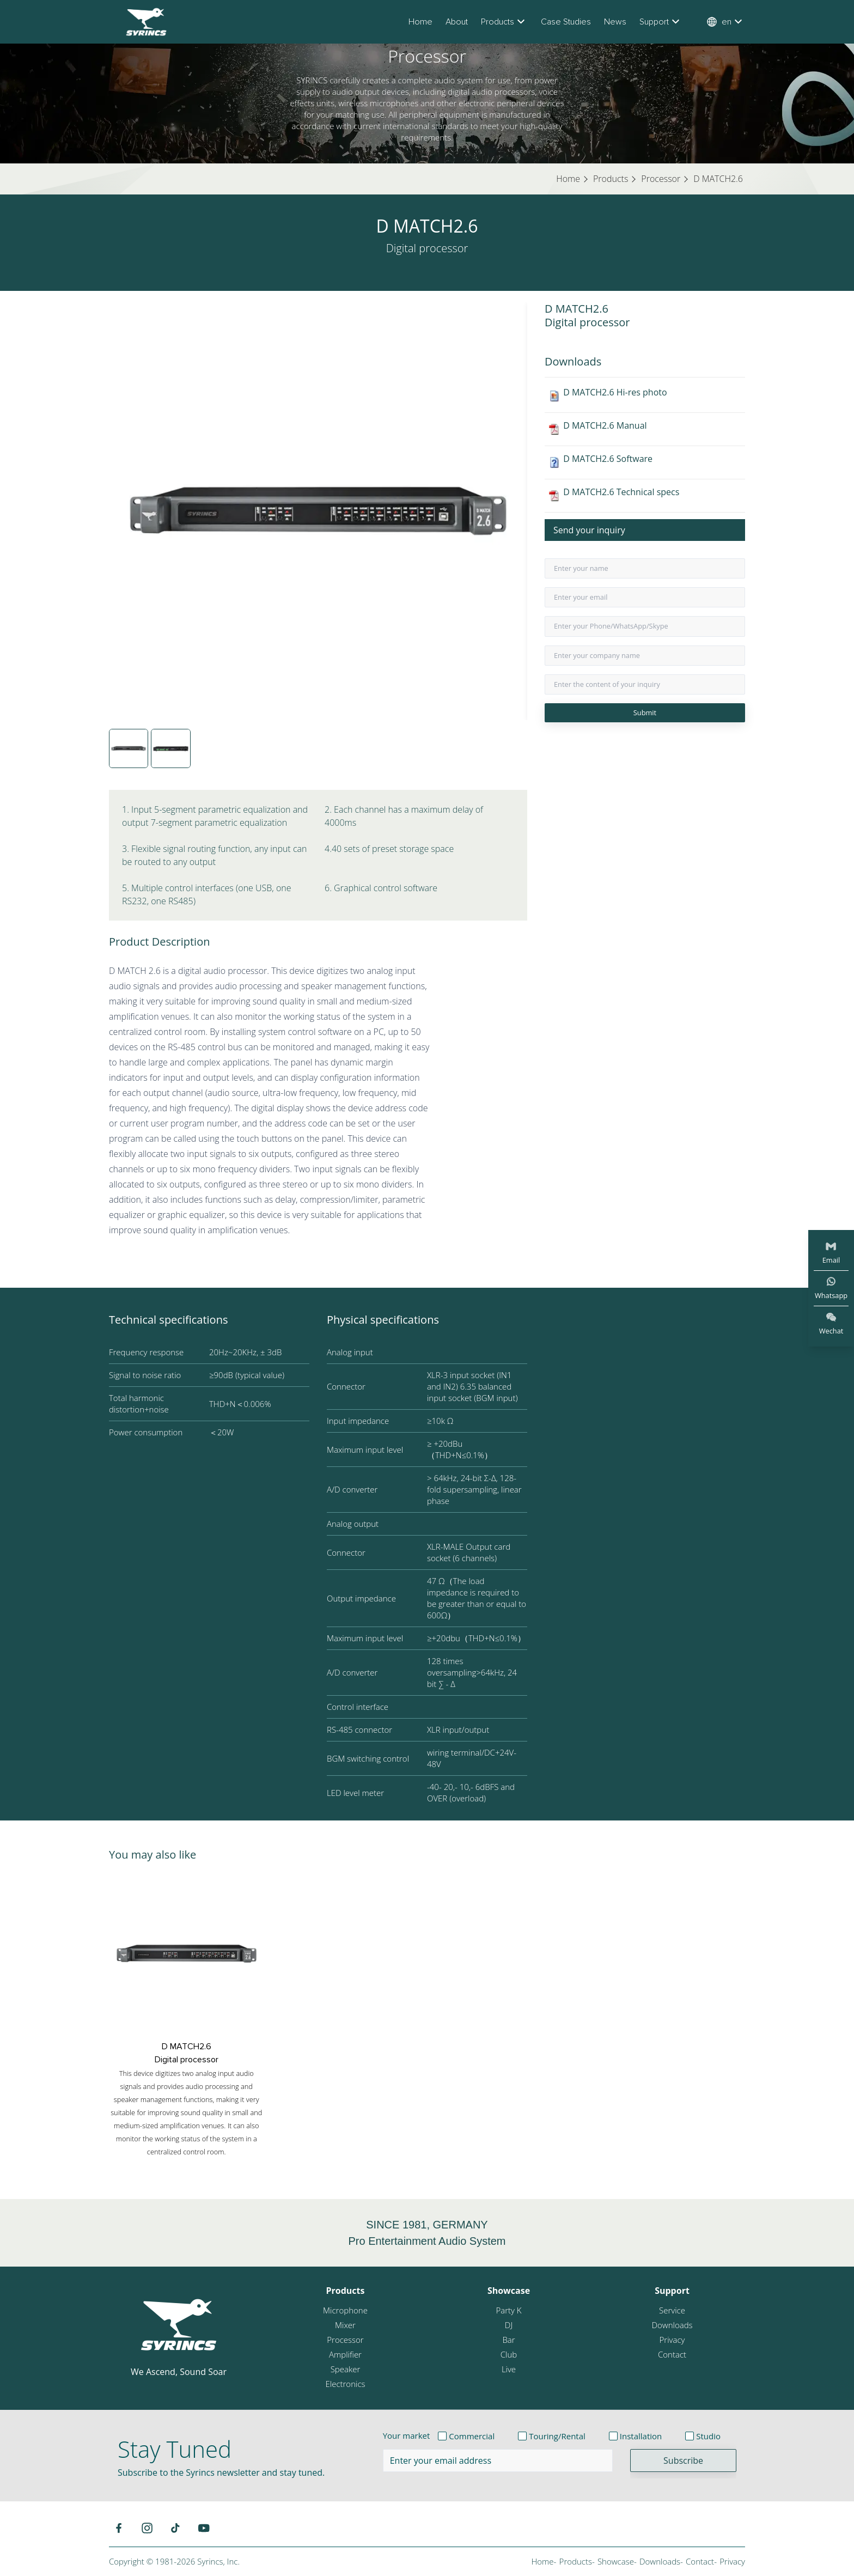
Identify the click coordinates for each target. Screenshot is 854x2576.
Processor (345, 2339)
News (615, 21)
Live (509, 2369)
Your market (406, 2435)
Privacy (672, 2339)
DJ (509, 2324)
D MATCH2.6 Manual (604, 425)
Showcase (508, 2291)
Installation (641, 2436)
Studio (708, 2436)
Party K (508, 2310)
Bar (508, 2339)
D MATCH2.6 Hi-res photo (615, 392)
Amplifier (345, 2354)
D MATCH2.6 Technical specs (621, 492)
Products (504, 22)
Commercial (472, 2436)
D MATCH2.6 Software (607, 459)
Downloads (671, 2324)
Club (509, 2354)
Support (660, 22)
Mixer (345, 2324)
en (725, 22)
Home (420, 21)
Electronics (345, 2383)
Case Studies (566, 21)
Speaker (346, 2369)
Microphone (345, 2310)
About (457, 21)
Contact (672, 2354)
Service (672, 2310)
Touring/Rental (557, 2436)
